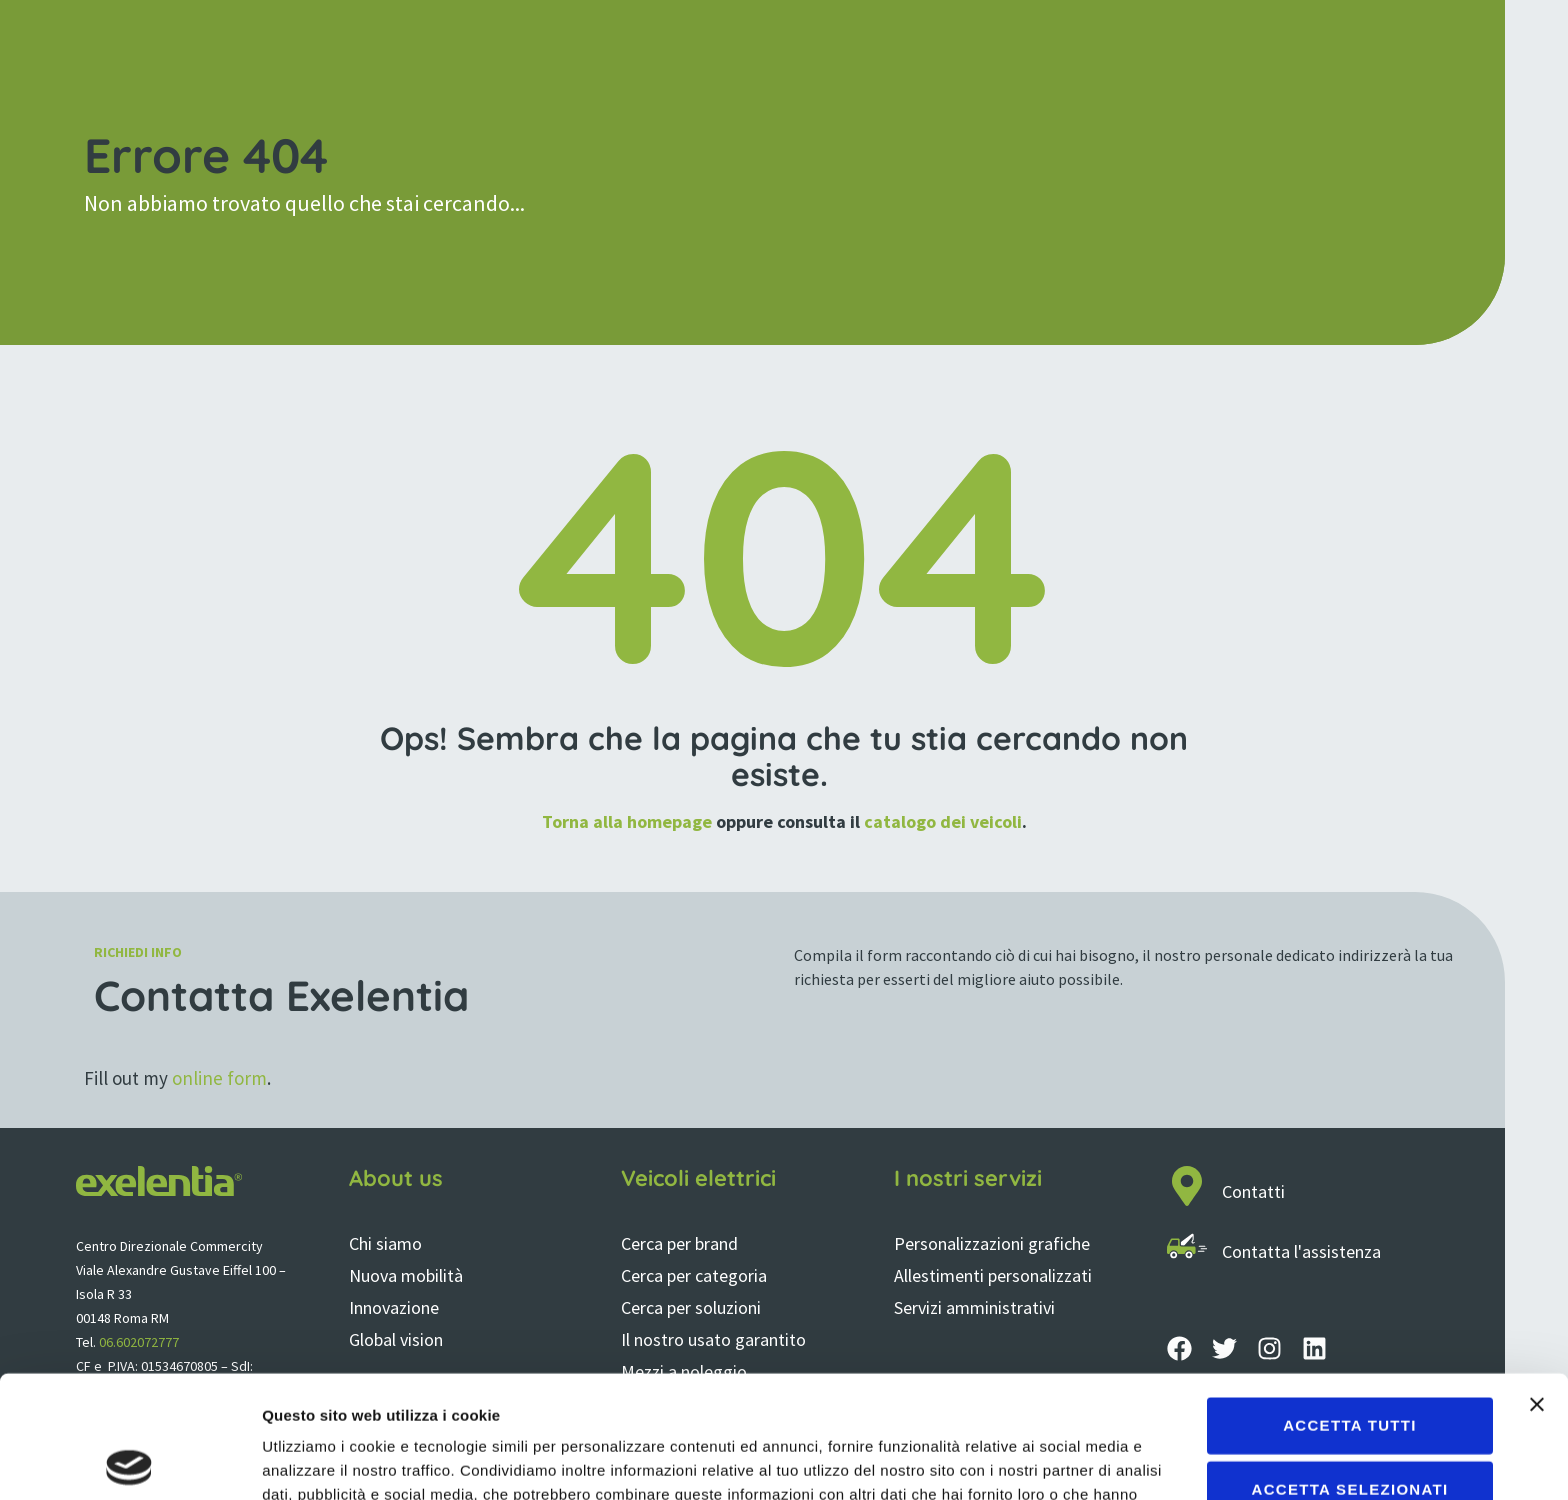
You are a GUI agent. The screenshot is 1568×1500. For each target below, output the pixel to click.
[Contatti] (1187, 1186)
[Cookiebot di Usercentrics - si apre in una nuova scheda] (129, 1461)
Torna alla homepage (627, 821)
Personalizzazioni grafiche (992, 1243)
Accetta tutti (1350, 1302)
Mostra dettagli (1052, 1460)
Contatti (1253, 1191)
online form (219, 1078)
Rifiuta (1349, 1430)
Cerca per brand (679, 1243)
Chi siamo (385, 1243)
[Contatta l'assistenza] (1187, 1246)
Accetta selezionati (1350, 1366)
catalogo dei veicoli (943, 821)
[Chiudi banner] (1537, 1282)
